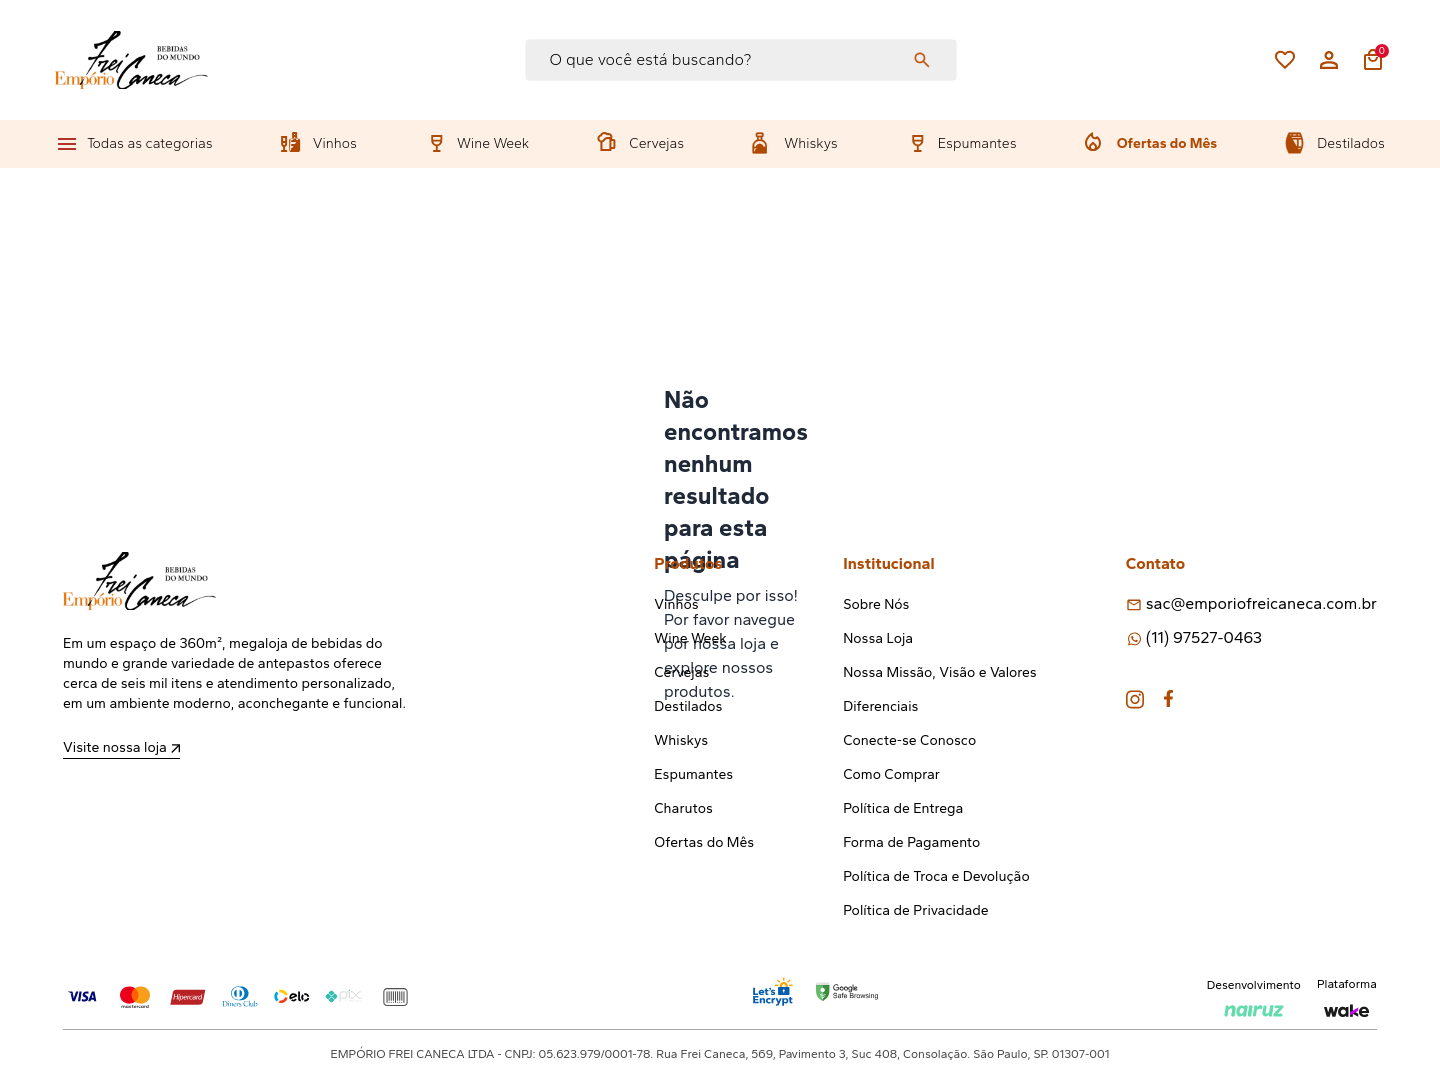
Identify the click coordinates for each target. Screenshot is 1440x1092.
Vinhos (335, 143)
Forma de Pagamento (911, 842)
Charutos (683, 808)
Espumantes (977, 143)
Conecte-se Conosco (909, 740)
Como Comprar (891, 774)
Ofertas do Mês (1167, 143)
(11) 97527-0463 (1204, 637)
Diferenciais (880, 706)
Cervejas (656, 143)
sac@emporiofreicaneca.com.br (1261, 603)
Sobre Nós (876, 604)
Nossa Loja (878, 638)
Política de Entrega (903, 808)
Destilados (1351, 143)
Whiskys (810, 143)
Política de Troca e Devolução (936, 876)
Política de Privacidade (915, 910)
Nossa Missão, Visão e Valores (939, 672)
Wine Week (493, 143)
